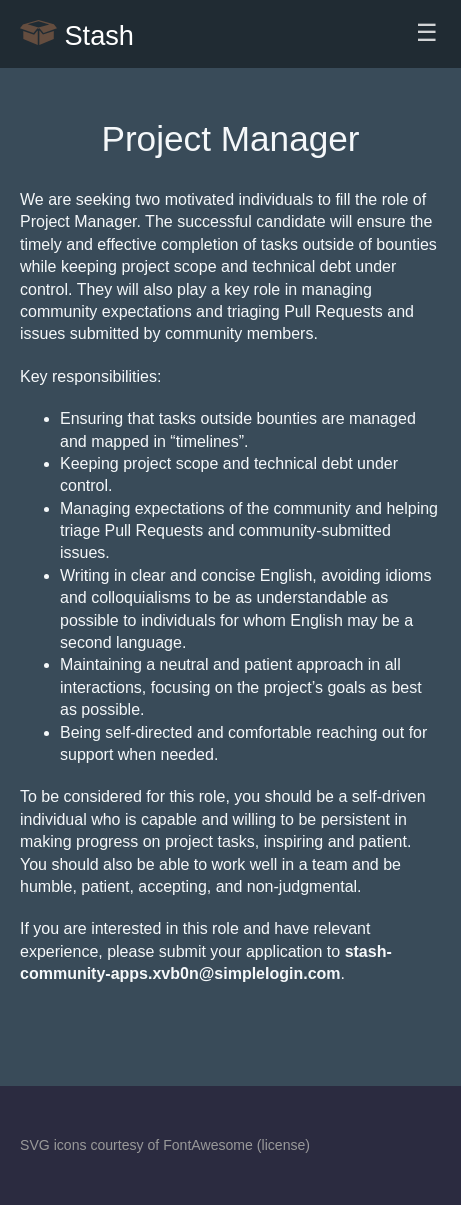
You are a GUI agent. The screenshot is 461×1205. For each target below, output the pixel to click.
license (284, 1145)
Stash (77, 34)
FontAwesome (208, 1145)
